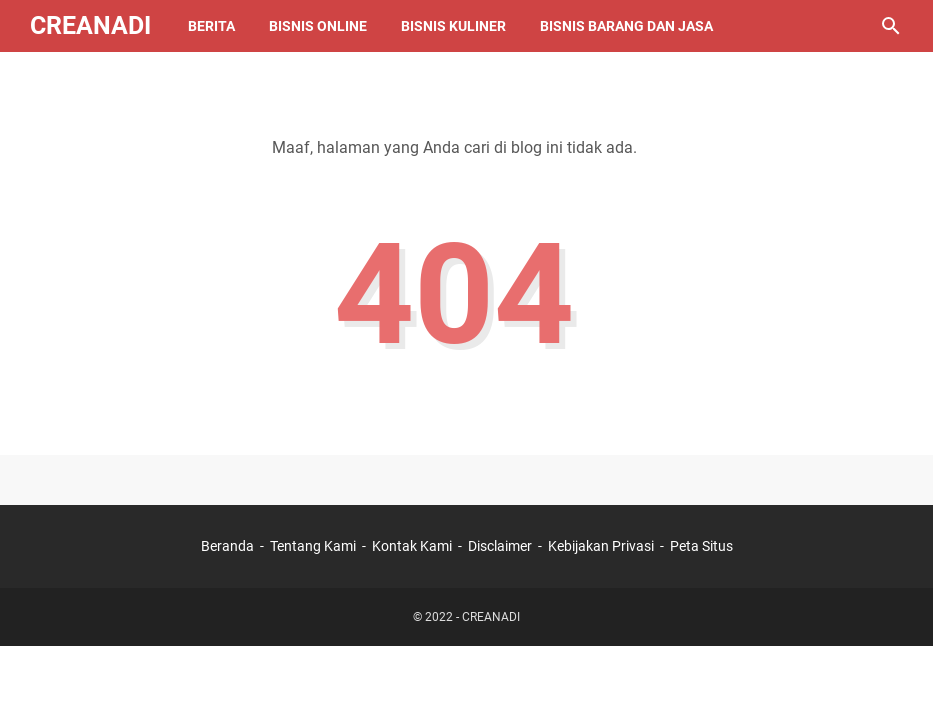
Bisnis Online (318, 26)
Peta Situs (701, 546)
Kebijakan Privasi (601, 546)
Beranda (227, 546)
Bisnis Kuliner (453, 26)
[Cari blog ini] (891, 26)
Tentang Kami (313, 546)
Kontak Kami (412, 546)
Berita (211, 26)
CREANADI (90, 25)
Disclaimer (501, 546)
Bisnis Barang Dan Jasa (626, 26)
